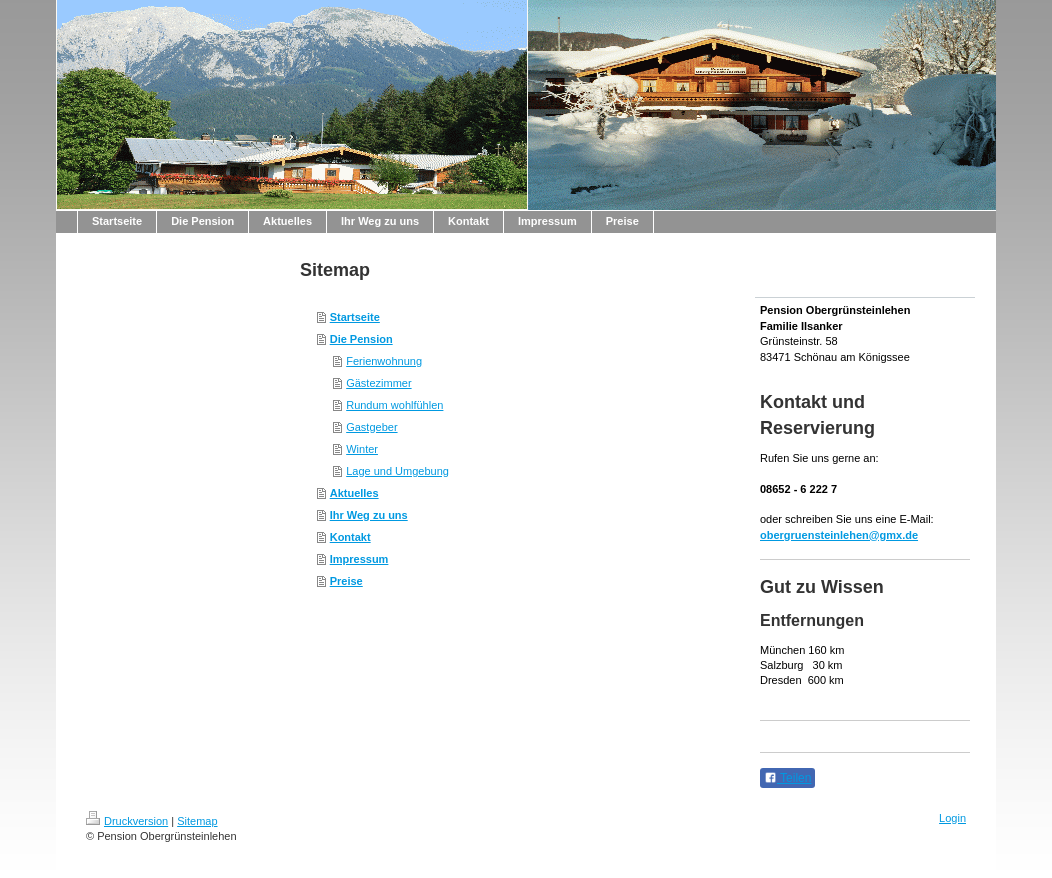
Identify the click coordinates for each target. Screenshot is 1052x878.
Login (952, 818)
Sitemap (197, 821)
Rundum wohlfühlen (394, 405)
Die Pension (361, 339)
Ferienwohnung (384, 361)
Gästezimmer (378, 383)
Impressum (359, 559)
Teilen (787, 778)
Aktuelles (354, 493)
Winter (362, 449)
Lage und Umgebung (397, 471)
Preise (346, 581)
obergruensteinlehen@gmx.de (839, 535)
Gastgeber (371, 427)
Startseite (355, 317)
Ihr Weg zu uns (369, 515)
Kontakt (350, 537)
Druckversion (127, 821)
